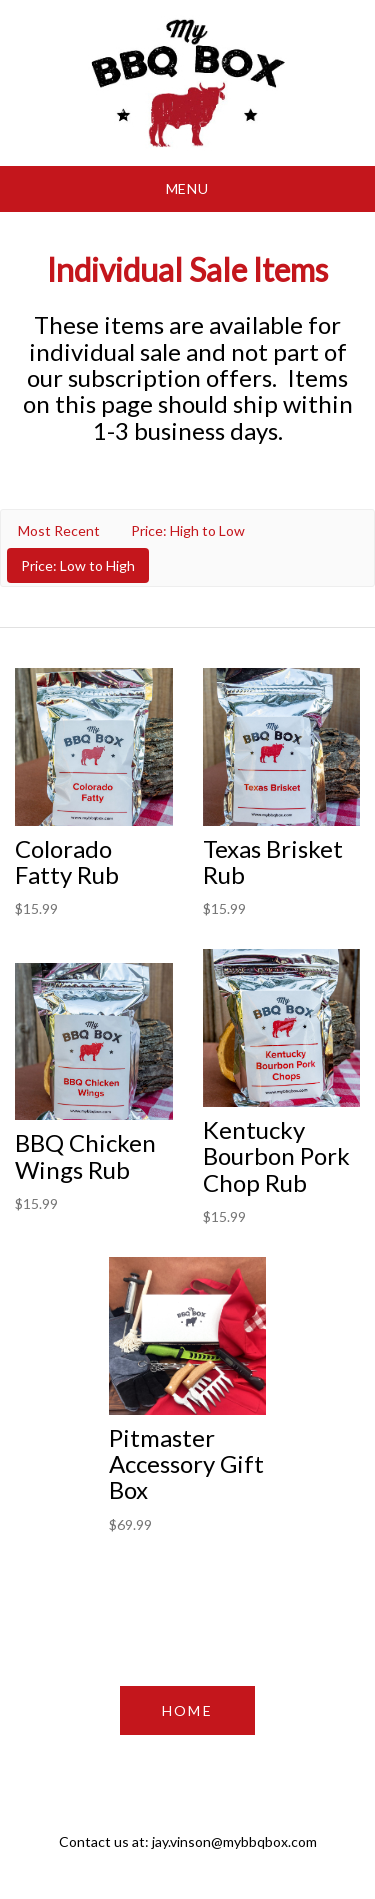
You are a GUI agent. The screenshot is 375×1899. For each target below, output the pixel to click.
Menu (188, 188)
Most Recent (59, 530)
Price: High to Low (188, 530)
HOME (187, 1710)
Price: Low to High (78, 565)
